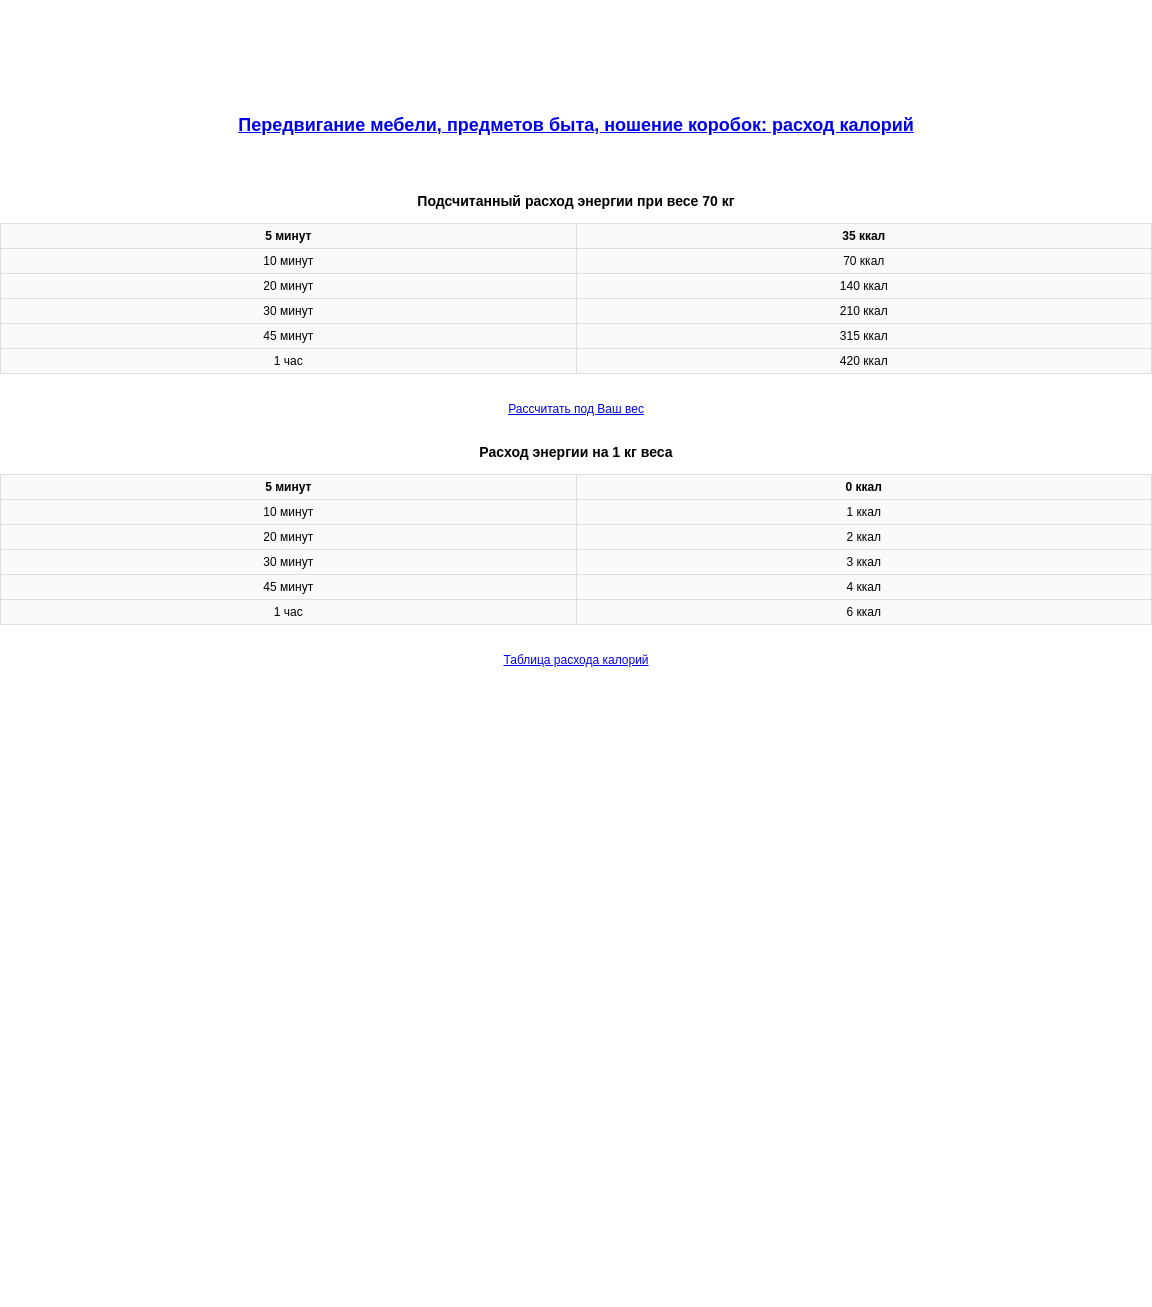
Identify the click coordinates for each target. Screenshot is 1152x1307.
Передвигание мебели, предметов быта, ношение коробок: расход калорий (576, 125)
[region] (576, 50)
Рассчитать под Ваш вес (576, 409)
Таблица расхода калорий (575, 660)
